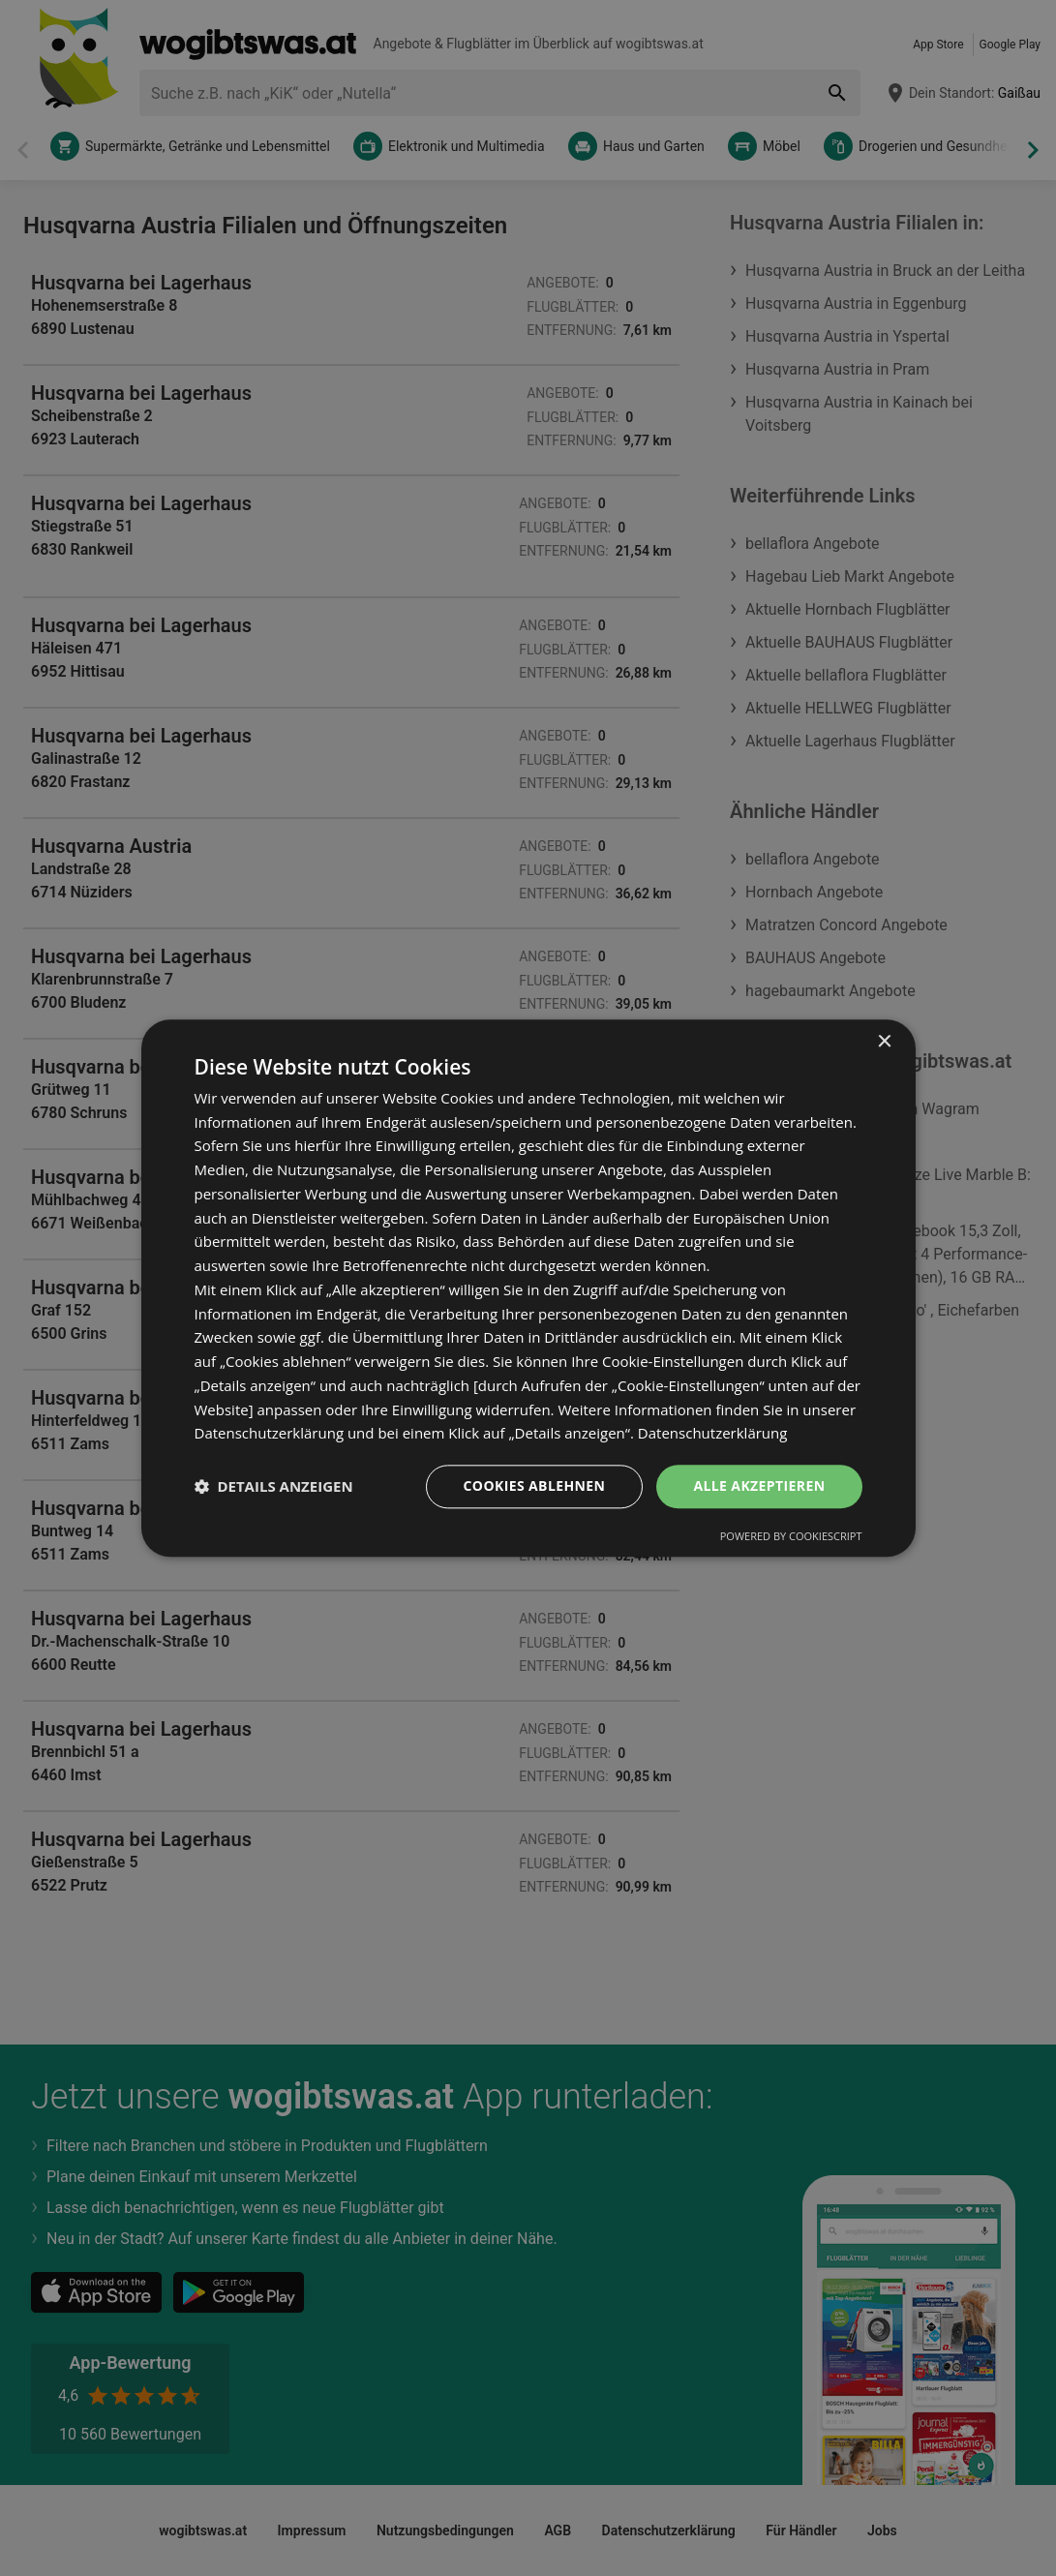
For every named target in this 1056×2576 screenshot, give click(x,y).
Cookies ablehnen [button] (535, 1485)
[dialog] (528, 1288)
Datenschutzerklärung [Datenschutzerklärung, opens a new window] (713, 1433)
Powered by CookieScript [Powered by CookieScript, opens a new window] (791, 1536)
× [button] (884, 1042)
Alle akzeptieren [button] (759, 1485)
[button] (274, 1487)
